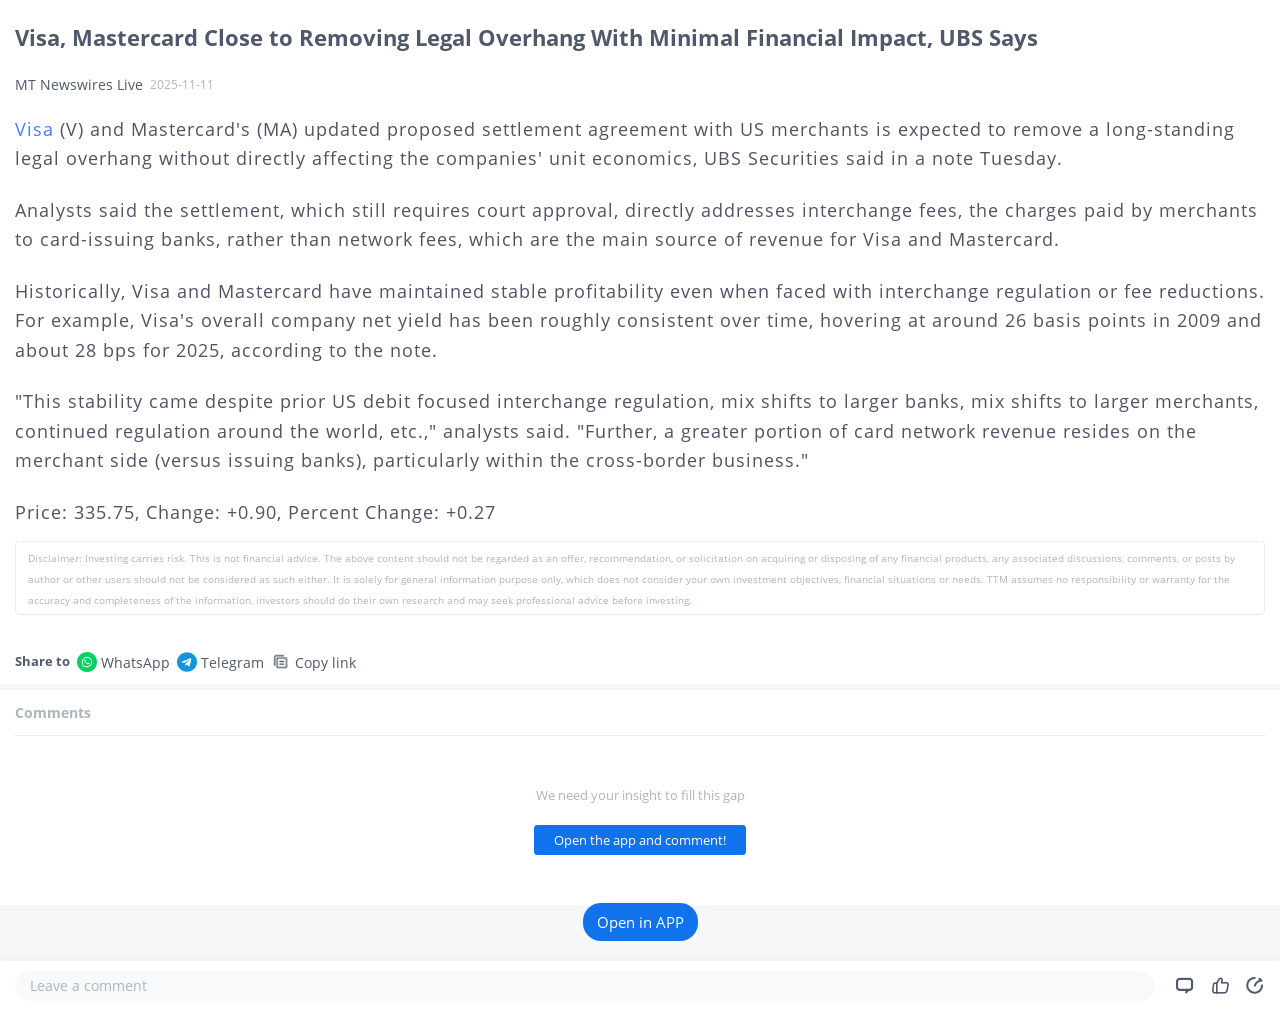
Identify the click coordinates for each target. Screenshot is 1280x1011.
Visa (34, 129)
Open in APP (640, 922)
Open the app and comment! (640, 840)
